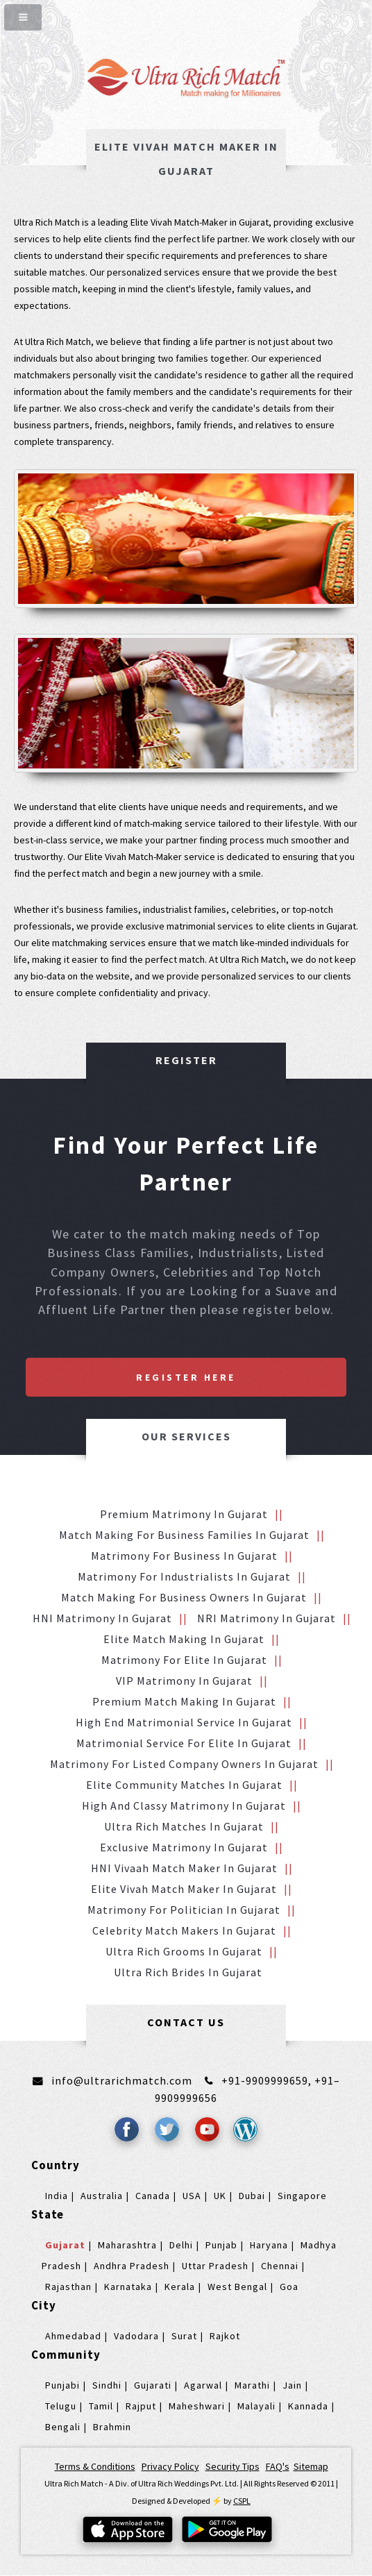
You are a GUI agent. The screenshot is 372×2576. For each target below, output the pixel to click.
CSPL (242, 2500)
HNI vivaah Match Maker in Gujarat (184, 1868)
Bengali (63, 2427)
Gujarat (65, 2245)
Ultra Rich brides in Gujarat (188, 1972)
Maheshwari (197, 2406)
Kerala (179, 2286)
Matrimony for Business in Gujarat (184, 1556)
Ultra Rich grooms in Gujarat (183, 1951)
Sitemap (311, 2466)
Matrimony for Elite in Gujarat (184, 1660)
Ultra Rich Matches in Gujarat (184, 1826)
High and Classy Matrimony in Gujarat (184, 1805)
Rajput (141, 2406)
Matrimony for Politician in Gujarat (183, 1910)
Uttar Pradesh (215, 2265)
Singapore (302, 2195)
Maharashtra (127, 2245)
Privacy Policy (170, 2466)
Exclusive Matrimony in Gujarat (184, 1847)
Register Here (186, 1377)
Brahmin (112, 2427)
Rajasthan (68, 2286)
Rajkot (225, 2336)
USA (192, 2195)
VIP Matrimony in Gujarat (184, 1680)
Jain (292, 2385)
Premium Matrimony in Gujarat (184, 1514)
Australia (102, 2195)
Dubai (252, 2195)
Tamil (101, 2406)
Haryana (269, 2245)
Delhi (181, 2245)
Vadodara (136, 2336)
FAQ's (277, 2466)
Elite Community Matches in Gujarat (184, 1785)
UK (220, 2195)
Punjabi (62, 2385)
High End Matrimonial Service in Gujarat (184, 1722)
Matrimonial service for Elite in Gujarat (183, 1743)
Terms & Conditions (95, 2466)
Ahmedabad (73, 2336)
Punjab (221, 2245)
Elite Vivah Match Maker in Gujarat (184, 1889)
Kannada (308, 2406)
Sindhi (106, 2385)
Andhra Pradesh (131, 2265)
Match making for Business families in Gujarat (184, 1535)
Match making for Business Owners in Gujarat (184, 1597)
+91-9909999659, (267, 2080)
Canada (152, 2195)
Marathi (252, 2385)
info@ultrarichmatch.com (121, 2080)
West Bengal (237, 2286)
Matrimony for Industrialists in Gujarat (184, 1576)
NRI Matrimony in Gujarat (266, 1618)
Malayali (256, 2406)
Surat (184, 2336)
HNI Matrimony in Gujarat (102, 1618)
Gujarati (152, 2385)
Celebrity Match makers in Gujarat (184, 1930)
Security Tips (232, 2466)
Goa (289, 2286)
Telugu (60, 2406)
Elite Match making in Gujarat (183, 1639)
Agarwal (203, 2385)
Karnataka (128, 2286)
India (56, 2195)
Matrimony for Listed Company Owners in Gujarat (184, 1764)
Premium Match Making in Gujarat (184, 1701)
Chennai (279, 2265)
